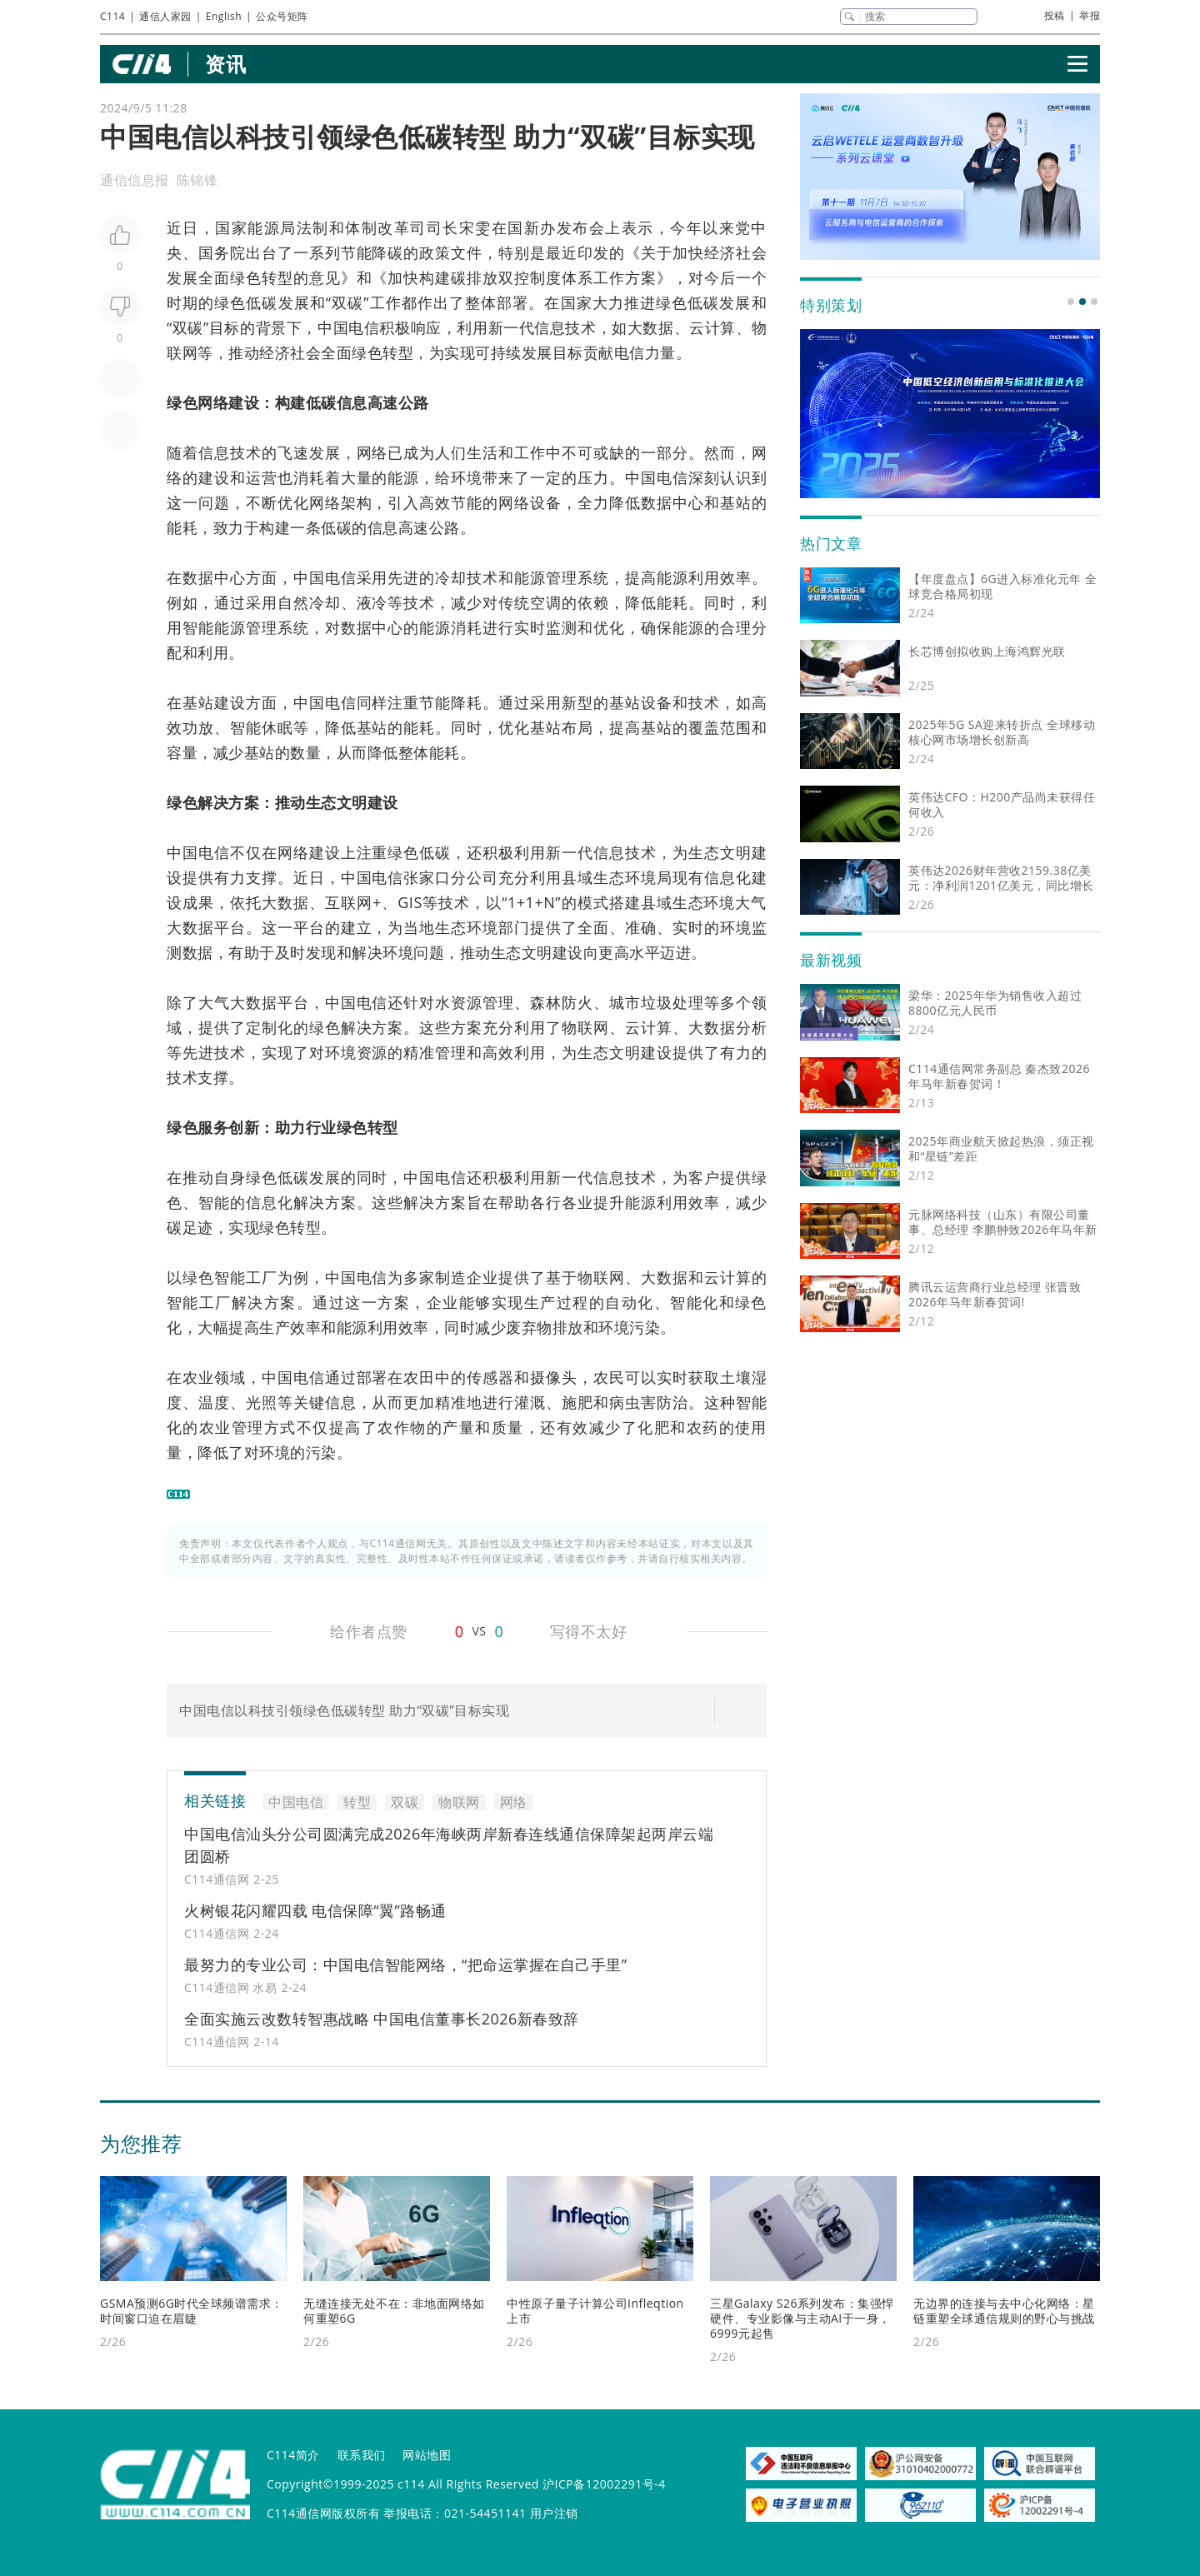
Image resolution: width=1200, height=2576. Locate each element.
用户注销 (554, 2513)
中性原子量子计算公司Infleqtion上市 (595, 2310)
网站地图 (426, 2455)
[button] (1071, 301)
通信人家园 (165, 16)
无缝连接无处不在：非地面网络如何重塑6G (394, 2310)
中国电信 (348, 327)
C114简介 (293, 2455)
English (224, 16)
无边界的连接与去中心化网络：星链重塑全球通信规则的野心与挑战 (1004, 2310)
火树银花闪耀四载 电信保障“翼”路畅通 (315, 1910)
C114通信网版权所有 (323, 2513)
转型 (277, 277)
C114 (112, 16)
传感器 (490, 1377)
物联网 (459, 1802)
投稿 (1054, 15)
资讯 (225, 63)
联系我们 (362, 2455)
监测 (562, 627)
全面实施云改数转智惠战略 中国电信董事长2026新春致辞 (381, 2019)
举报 (1089, 15)
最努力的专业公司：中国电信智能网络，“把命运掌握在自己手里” (406, 1964)
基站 (736, 502)
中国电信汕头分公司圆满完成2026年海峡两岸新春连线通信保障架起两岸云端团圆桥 (448, 1845)
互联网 (348, 902)
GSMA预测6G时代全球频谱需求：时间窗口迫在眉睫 (191, 2310)
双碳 (348, 302)
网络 (213, 402)
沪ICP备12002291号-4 (604, 2484)
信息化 (728, 877)
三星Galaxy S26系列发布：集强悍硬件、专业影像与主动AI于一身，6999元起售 (802, 2318)
